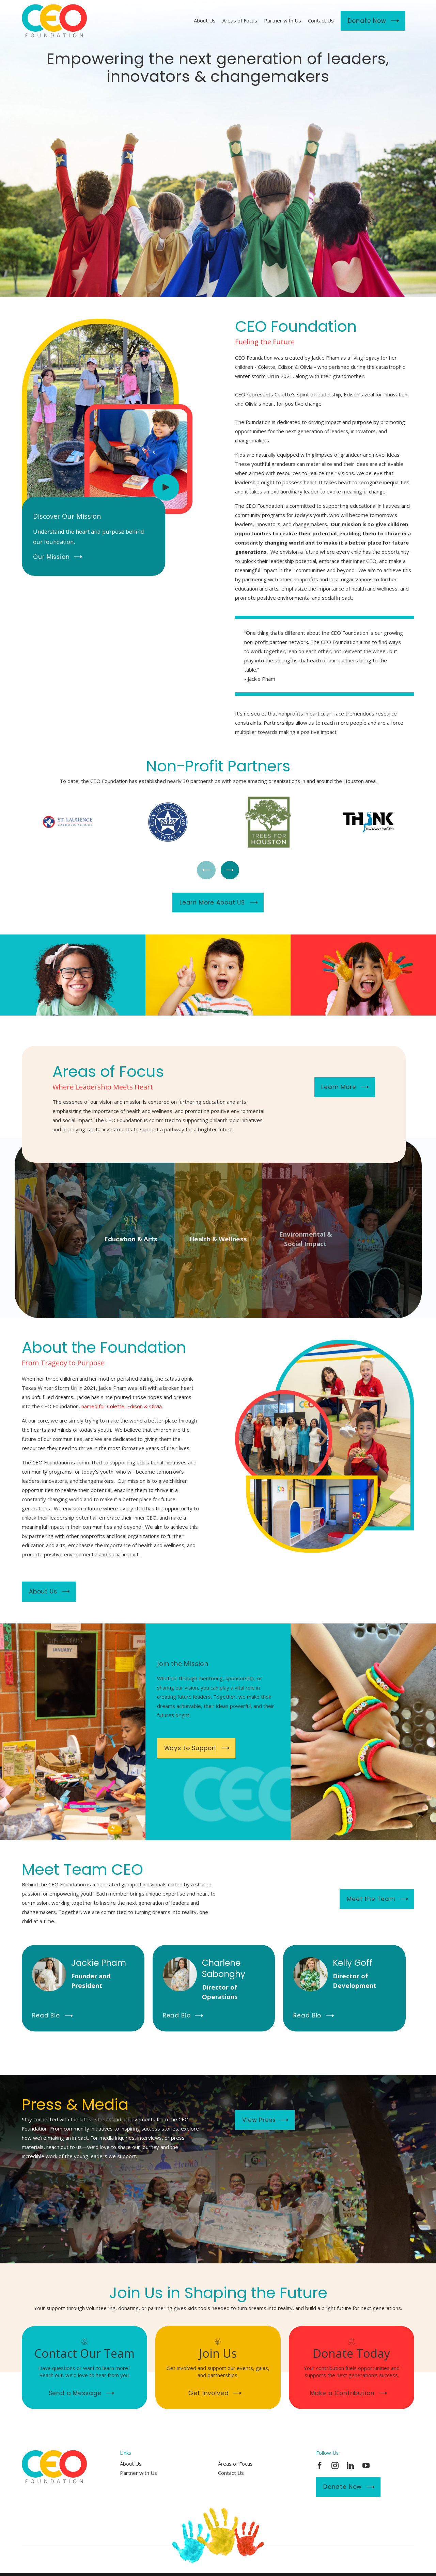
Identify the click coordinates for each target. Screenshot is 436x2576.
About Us (131, 2463)
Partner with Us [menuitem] (282, 20)
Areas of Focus (235, 2463)
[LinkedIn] (350, 2465)
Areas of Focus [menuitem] (239, 20)
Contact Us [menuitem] (321, 20)
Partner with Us (138, 2472)
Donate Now (348, 2487)
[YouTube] (366, 2465)
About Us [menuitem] (205, 20)
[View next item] (230, 870)
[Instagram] (335, 2465)
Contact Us (231, 2472)
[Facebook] (319, 2465)
